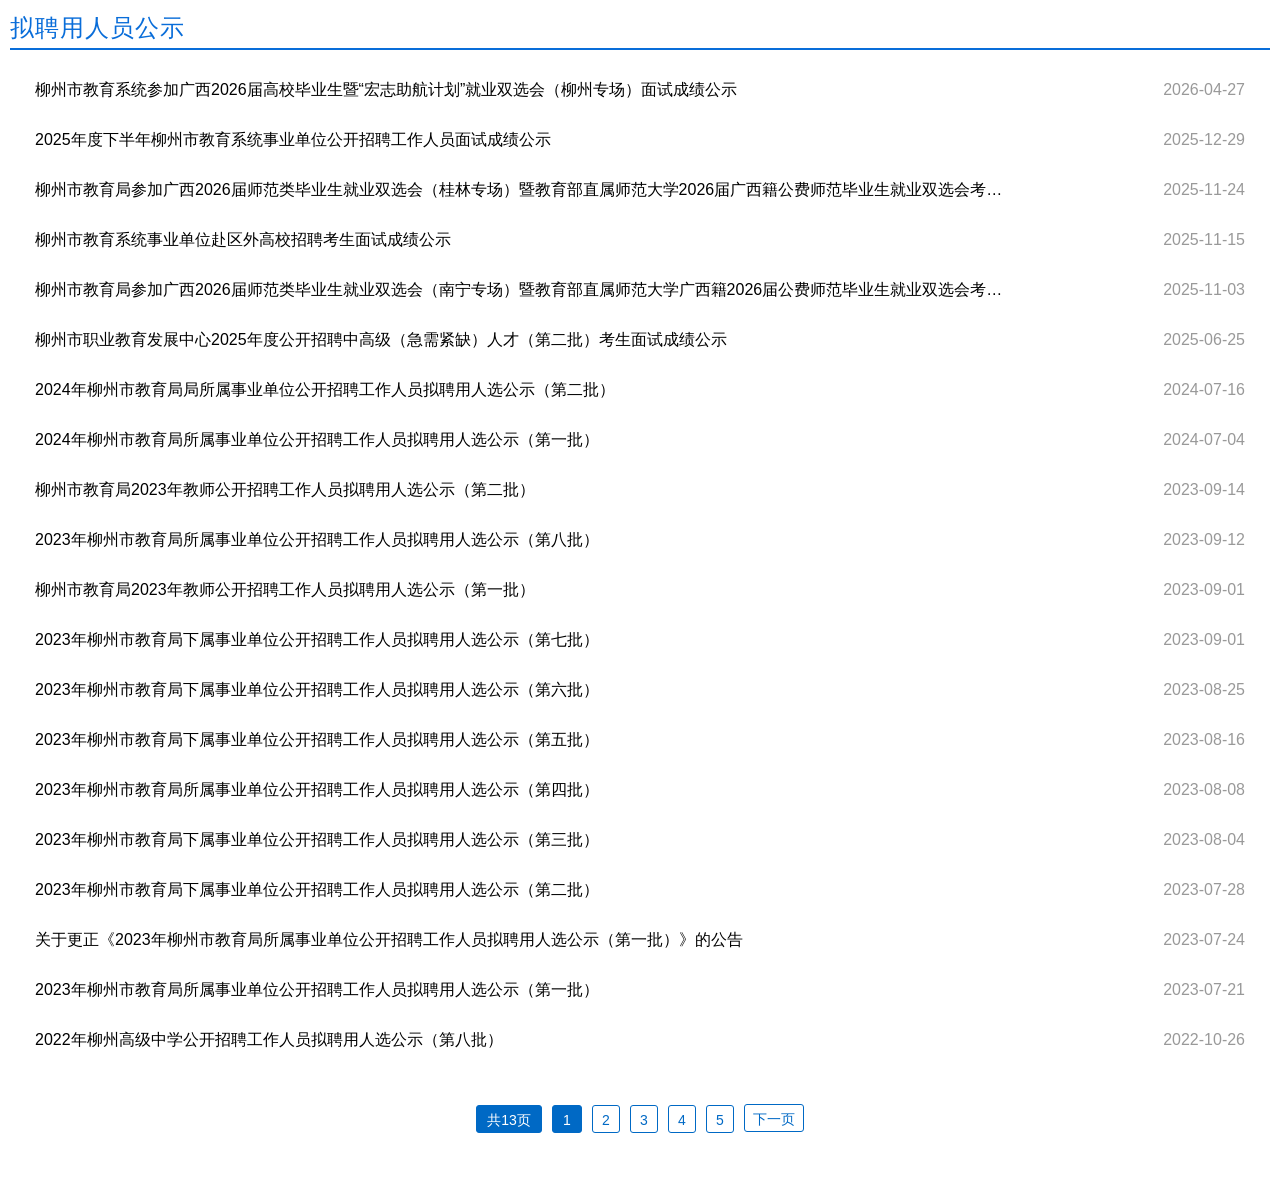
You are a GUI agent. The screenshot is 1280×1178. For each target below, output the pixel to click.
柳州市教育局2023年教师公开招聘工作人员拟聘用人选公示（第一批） (285, 589)
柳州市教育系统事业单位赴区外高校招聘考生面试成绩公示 (243, 239)
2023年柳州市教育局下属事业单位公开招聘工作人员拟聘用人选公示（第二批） (317, 889)
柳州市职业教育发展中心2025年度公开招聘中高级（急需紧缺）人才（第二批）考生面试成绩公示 (381, 339)
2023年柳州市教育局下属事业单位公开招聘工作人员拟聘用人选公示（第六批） (317, 689)
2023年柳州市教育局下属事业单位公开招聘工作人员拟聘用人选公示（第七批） (317, 639)
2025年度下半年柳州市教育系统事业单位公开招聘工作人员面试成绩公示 (293, 139)
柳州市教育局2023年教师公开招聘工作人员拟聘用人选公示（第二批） (285, 489)
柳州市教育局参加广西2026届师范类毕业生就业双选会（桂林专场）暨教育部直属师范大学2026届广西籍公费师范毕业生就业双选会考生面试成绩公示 (519, 189)
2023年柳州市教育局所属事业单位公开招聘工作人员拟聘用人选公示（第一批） (317, 989)
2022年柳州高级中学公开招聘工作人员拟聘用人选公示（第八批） (269, 1039)
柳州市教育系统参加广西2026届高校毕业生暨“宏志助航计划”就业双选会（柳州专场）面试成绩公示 (386, 89)
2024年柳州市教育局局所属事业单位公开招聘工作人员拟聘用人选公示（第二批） (325, 389)
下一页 (774, 1119)
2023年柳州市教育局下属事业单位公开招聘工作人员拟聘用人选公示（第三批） (317, 839)
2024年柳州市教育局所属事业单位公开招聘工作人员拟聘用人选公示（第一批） (317, 439)
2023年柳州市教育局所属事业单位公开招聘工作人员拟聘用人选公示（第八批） (317, 539)
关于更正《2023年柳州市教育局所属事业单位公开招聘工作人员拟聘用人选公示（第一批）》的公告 (389, 939)
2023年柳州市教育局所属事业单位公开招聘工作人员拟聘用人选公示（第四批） (317, 789)
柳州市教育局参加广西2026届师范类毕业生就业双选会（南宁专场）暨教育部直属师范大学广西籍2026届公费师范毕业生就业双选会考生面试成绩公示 (519, 289)
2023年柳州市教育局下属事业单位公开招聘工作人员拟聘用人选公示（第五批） (317, 739)
